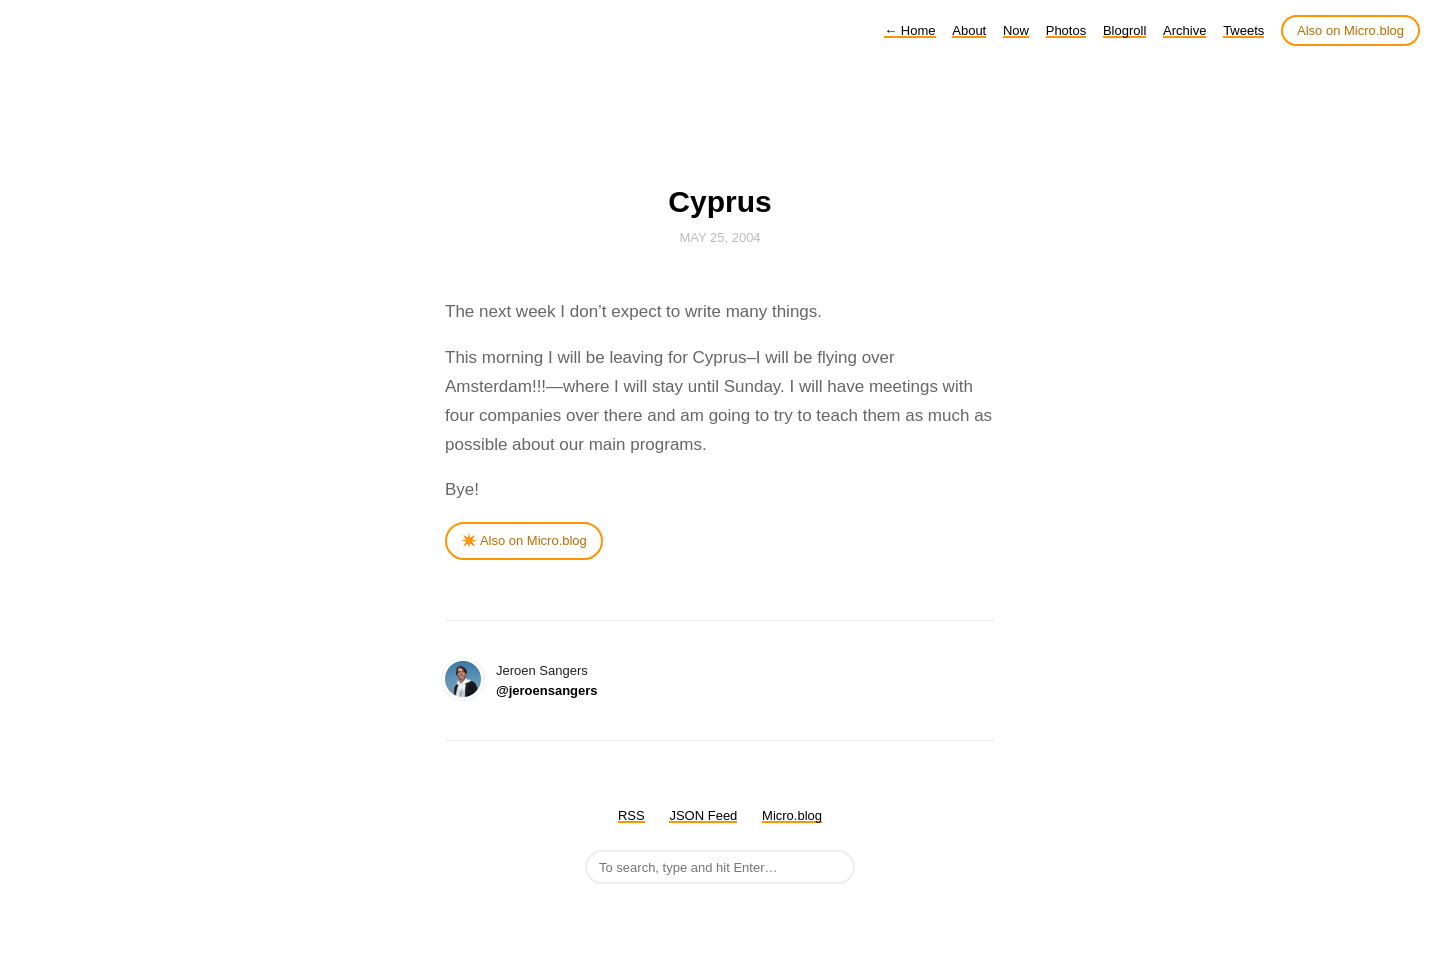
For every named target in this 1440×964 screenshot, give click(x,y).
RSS (631, 815)
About (969, 30)
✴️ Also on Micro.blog (524, 540)
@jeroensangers (547, 690)
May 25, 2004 (719, 237)
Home (909, 30)
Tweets (1243, 30)
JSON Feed (703, 815)
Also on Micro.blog (1350, 30)
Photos (1066, 30)
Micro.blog (792, 815)
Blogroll (1124, 30)
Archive (1184, 30)
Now (1016, 30)
